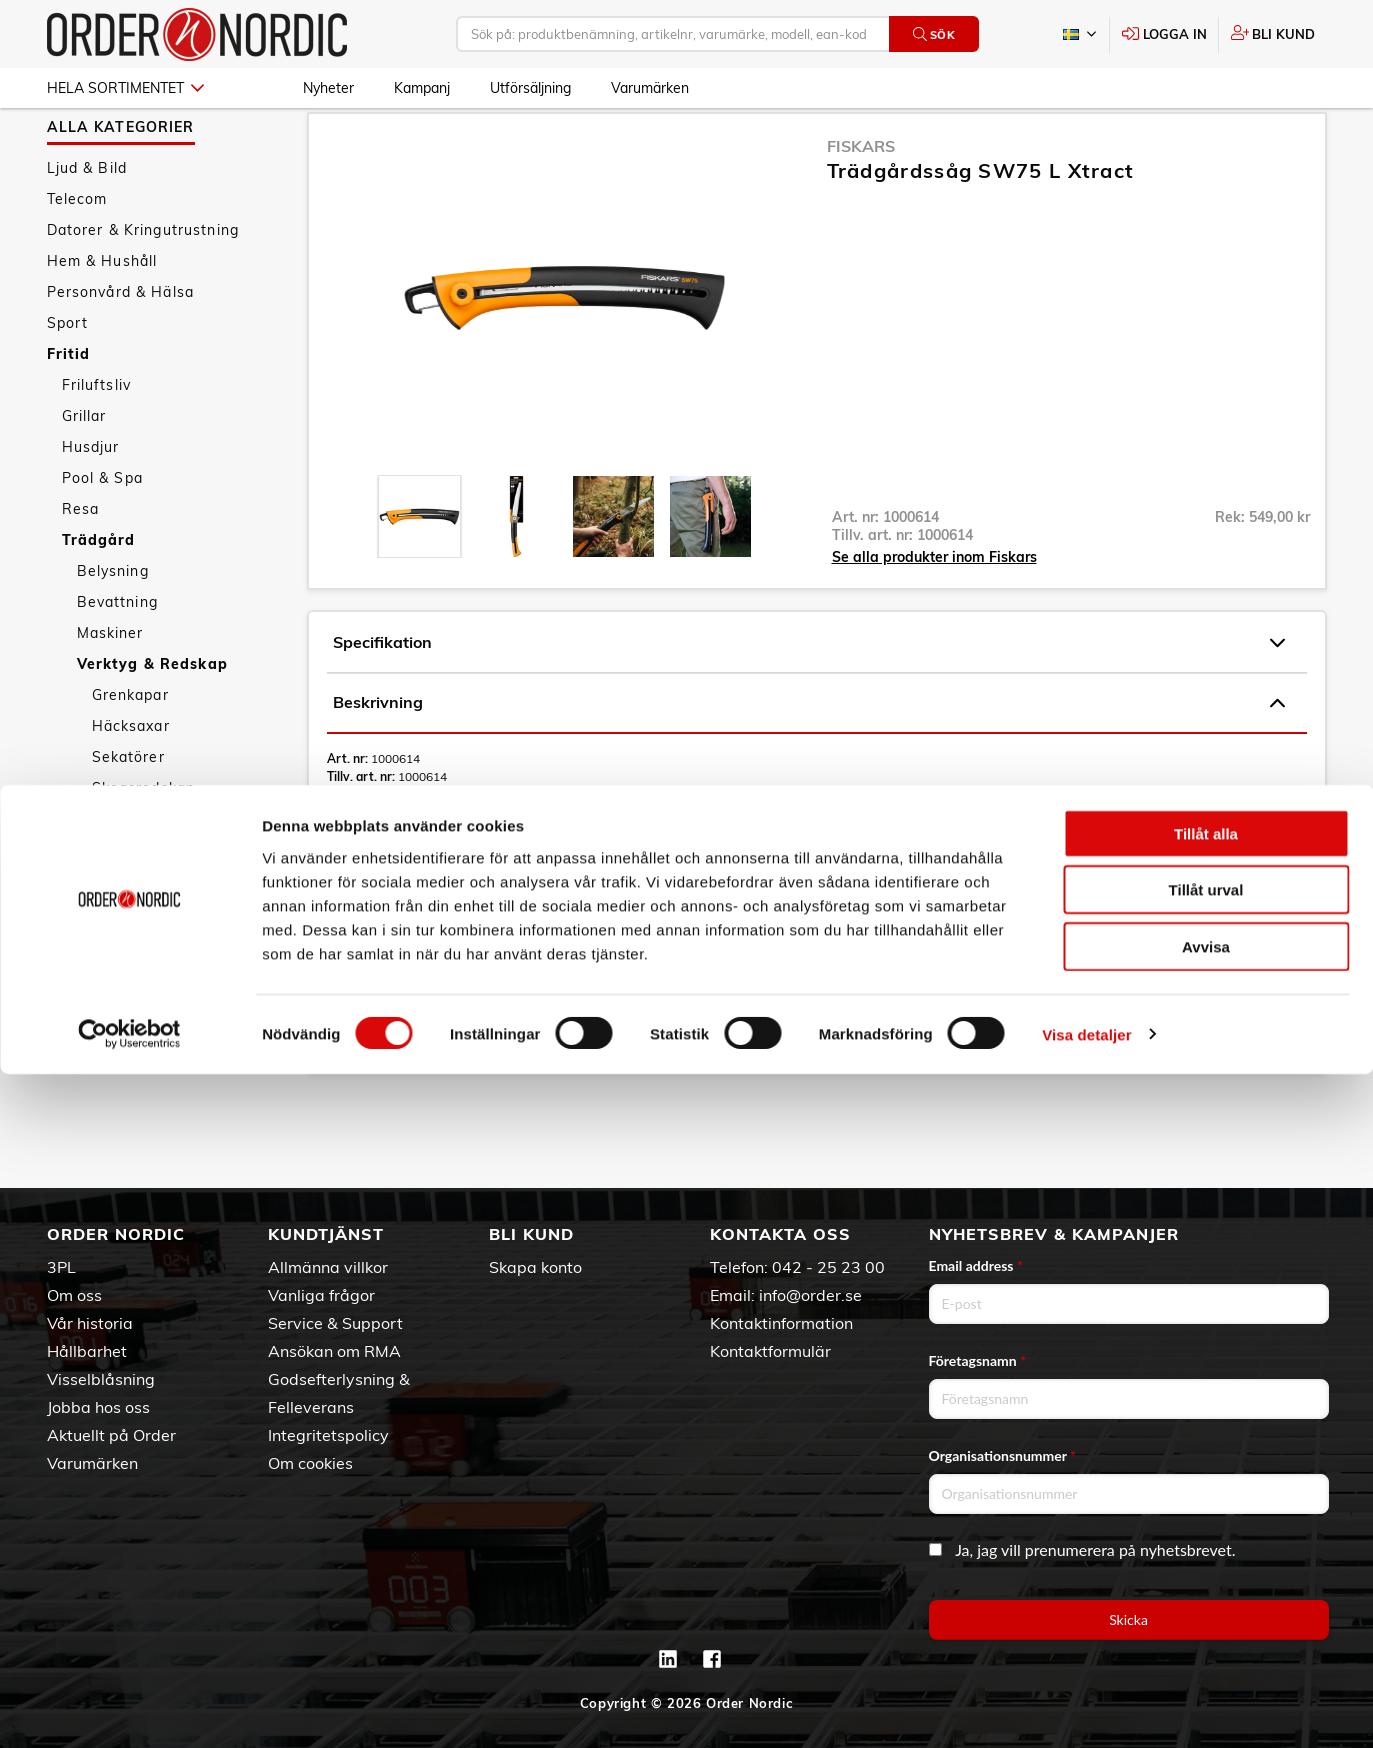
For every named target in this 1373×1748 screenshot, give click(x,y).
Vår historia (90, 1323)
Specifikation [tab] (809, 697)
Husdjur (91, 501)
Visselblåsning (101, 1379)
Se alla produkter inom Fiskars (934, 611)
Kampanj (422, 88)
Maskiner (110, 687)
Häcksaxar (131, 780)
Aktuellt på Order (111, 1435)
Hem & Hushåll (102, 315)
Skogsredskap (144, 842)
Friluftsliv (97, 439)
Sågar (116, 873)
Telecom (77, 253)
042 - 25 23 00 (828, 1267)
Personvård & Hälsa (121, 346)
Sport (68, 377)
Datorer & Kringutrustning (143, 284)
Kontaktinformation (781, 1323)
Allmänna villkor (328, 1267)
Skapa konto (535, 1267)
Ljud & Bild (87, 222)
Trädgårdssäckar (153, 904)
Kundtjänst (326, 1234)
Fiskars (861, 200)
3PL (61, 1267)
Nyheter (328, 88)
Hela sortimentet (125, 88)
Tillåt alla (1206, 1507)
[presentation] (419, 570)
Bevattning (117, 656)
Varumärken (650, 88)
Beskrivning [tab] (809, 757)
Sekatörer (128, 811)
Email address (976, 1265)
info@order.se (810, 1295)
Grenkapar (130, 749)
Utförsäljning (530, 88)
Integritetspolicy (328, 1435)
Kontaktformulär (770, 1351)
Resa (81, 563)
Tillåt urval (1206, 1564)
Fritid (69, 408)
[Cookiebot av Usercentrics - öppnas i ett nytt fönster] (129, 1709)
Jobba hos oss (98, 1407)
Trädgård (99, 594)
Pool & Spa (102, 532)
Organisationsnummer (1003, 1455)
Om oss (74, 1295)
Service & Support (335, 1323)
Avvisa (1206, 1620)
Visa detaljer (1086, 1708)
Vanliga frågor (321, 1295)
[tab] (419, 570)
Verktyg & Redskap (152, 718)
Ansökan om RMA (334, 1351)
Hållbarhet (87, 1351)
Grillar (84, 470)
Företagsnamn (978, 1360)
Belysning (113, 625)
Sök (934, 34)
